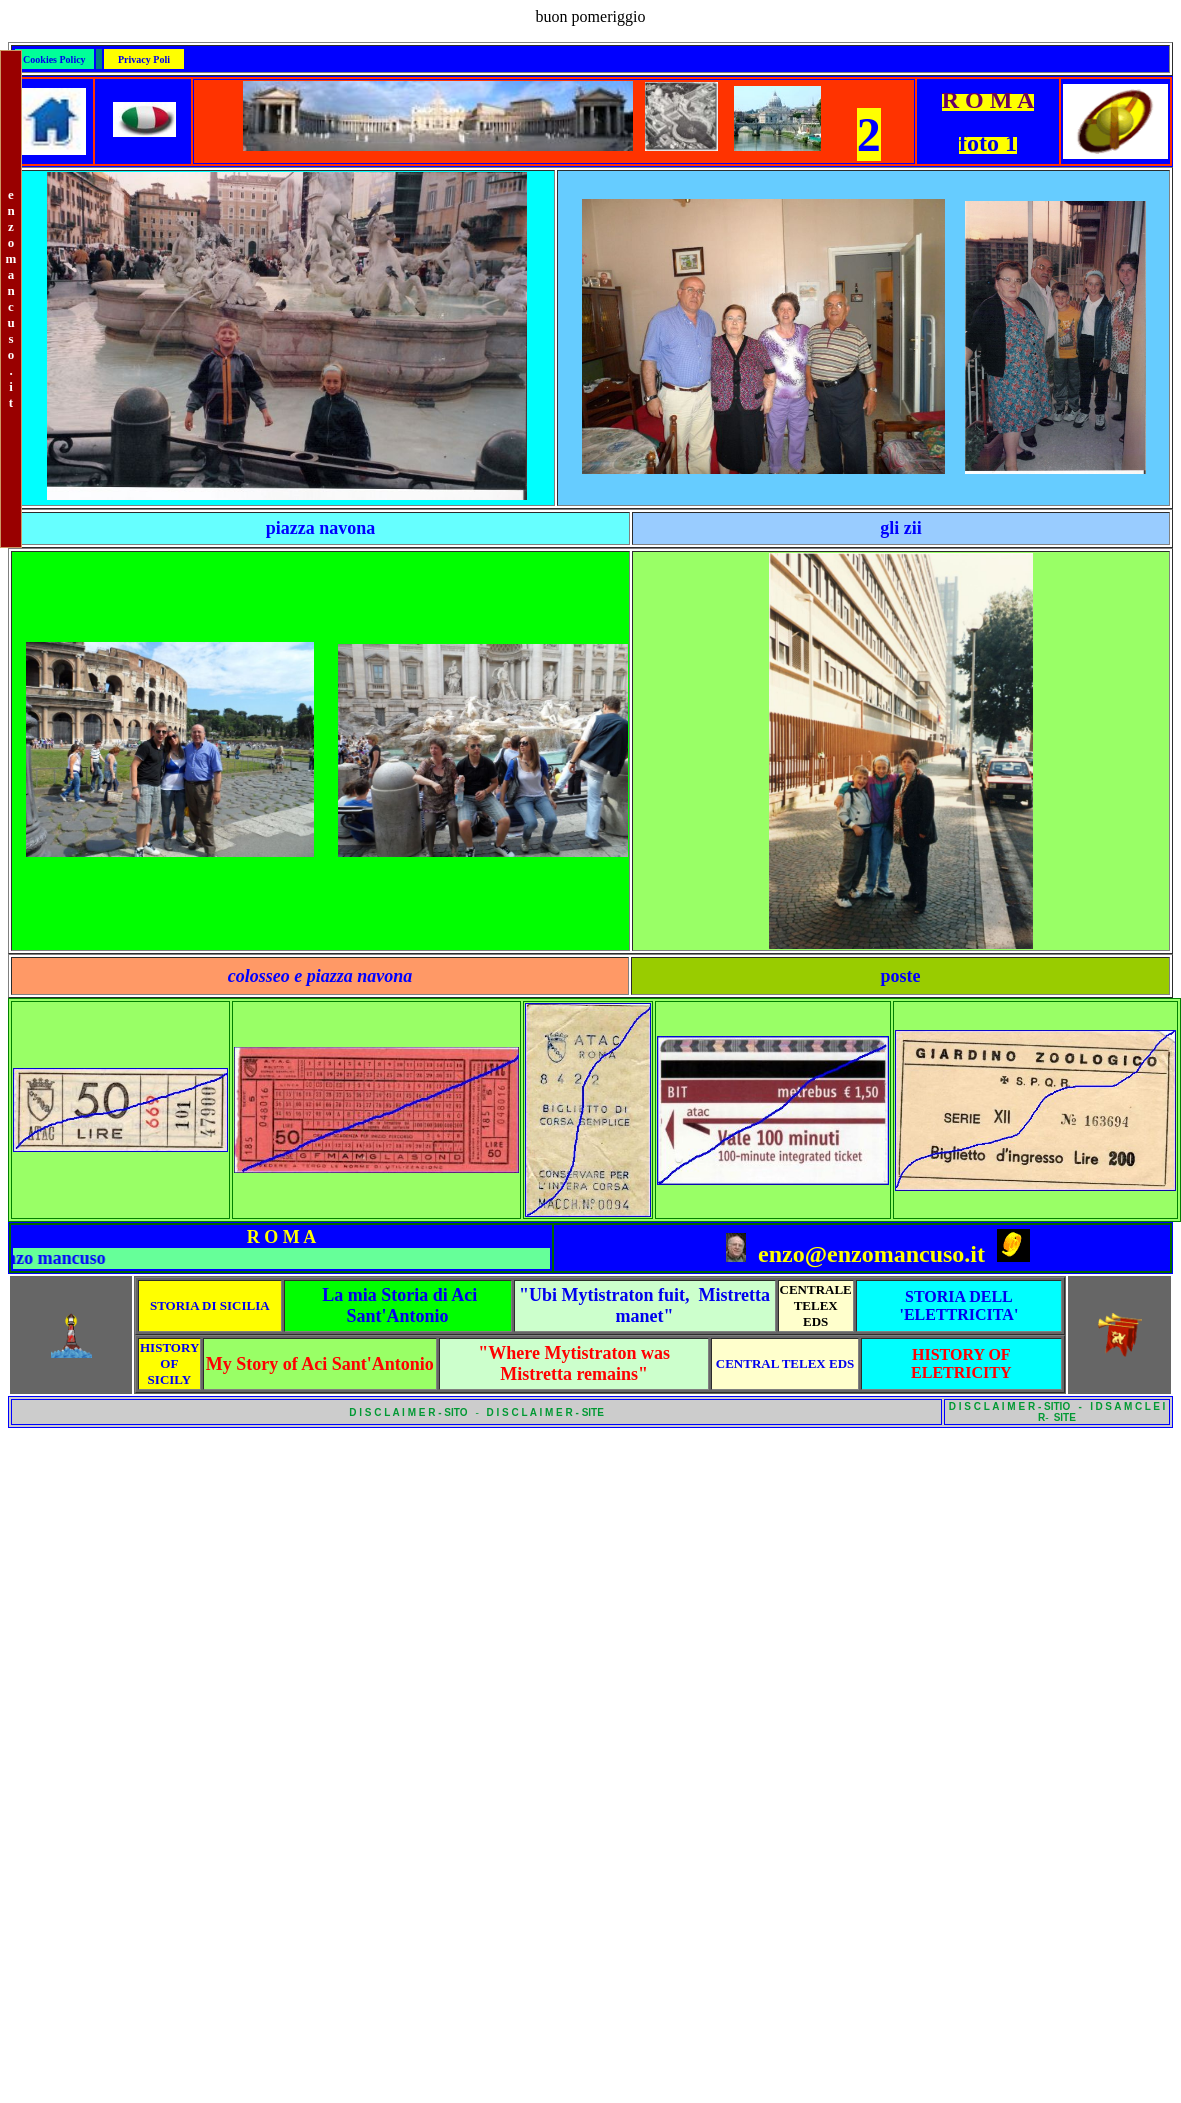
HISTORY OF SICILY (169, 1363)
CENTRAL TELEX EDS (785, 1363)
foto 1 (988, 143)
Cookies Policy (54, 59)
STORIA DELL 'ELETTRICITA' (958, 1305)
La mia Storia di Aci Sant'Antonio (399, 1305)
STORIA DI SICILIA (210, 1305)
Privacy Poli (144, 59)
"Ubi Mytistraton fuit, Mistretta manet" (644, 1305)
